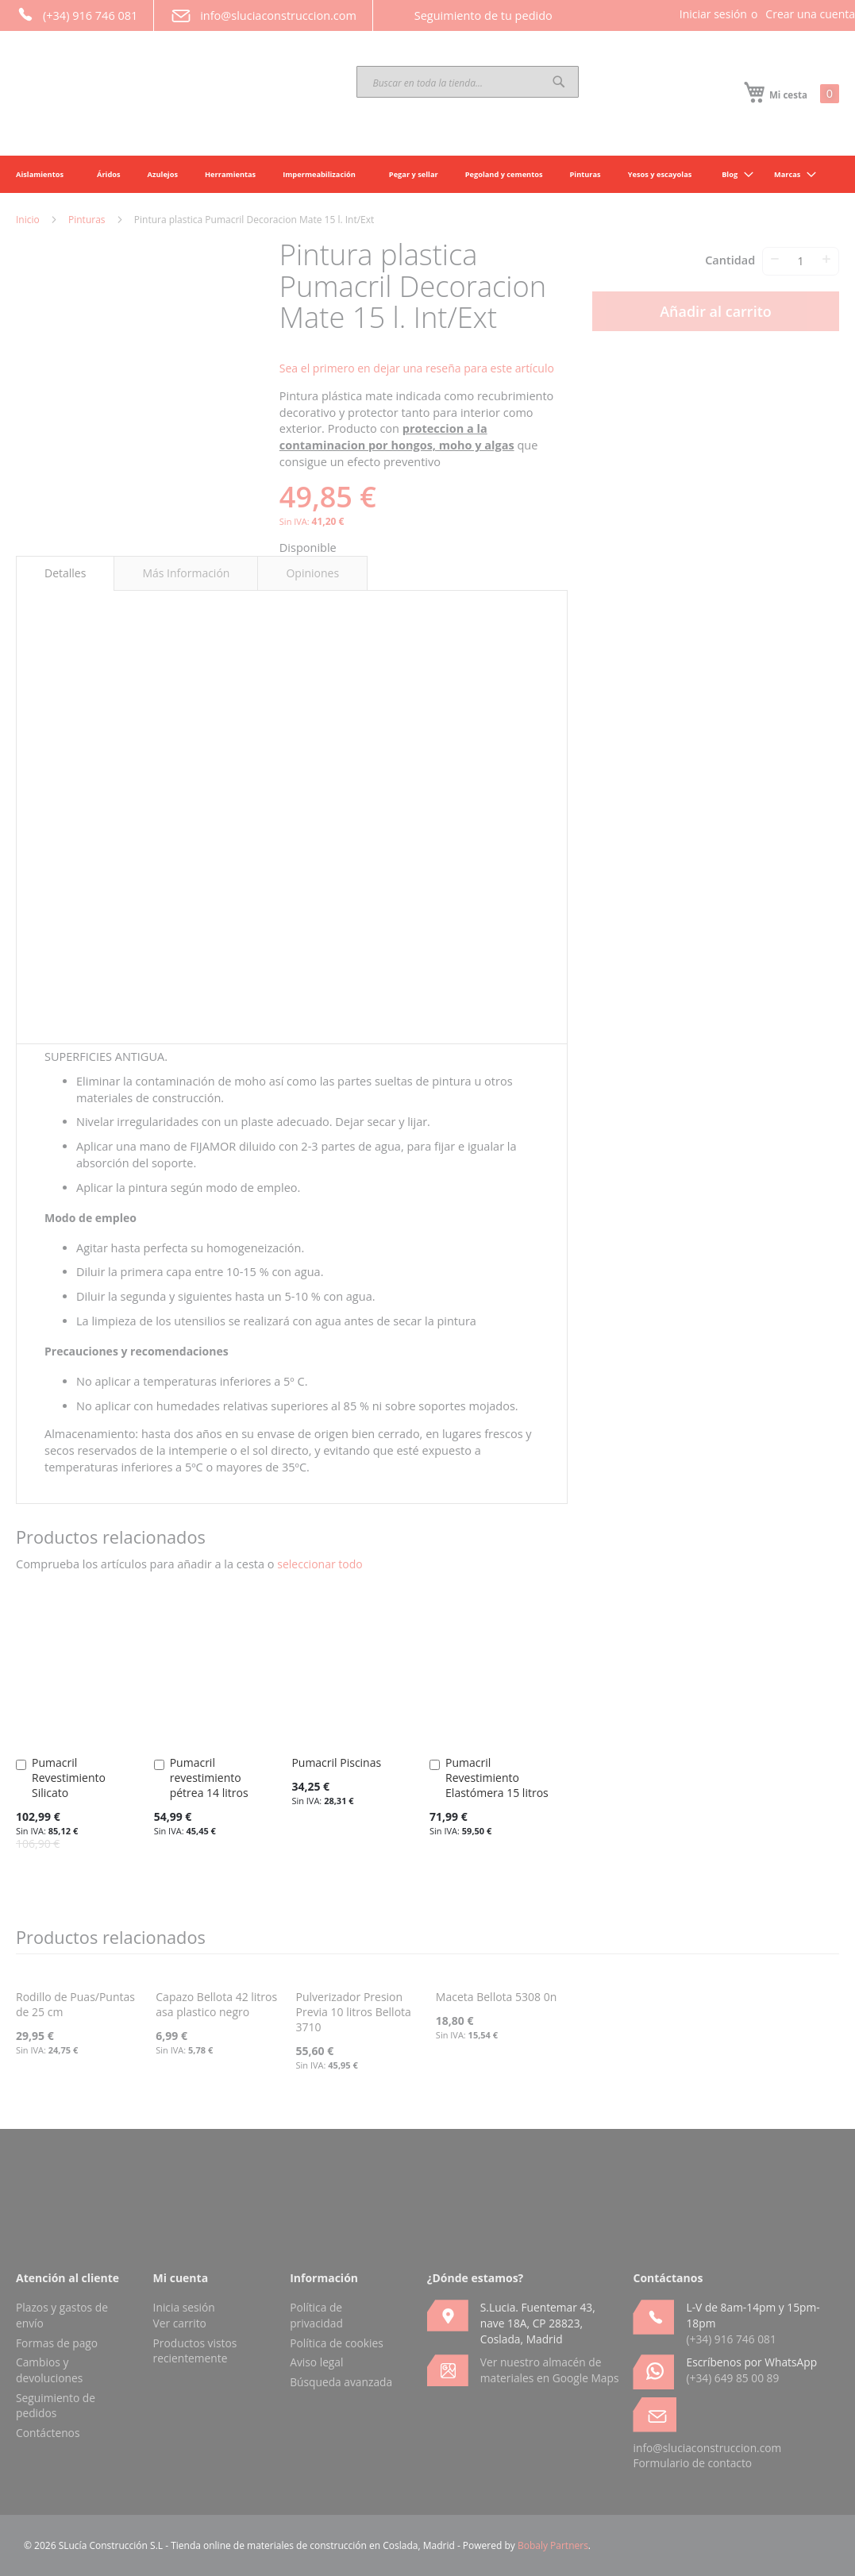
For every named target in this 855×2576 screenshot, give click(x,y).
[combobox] (467, 82)
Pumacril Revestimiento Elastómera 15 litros (497, 1777)
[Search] (559, 82)
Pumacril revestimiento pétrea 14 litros (209, 1777)
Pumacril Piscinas (336, 1762)
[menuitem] (732, 174)
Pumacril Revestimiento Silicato (69, 1777)
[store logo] (135, 94)
